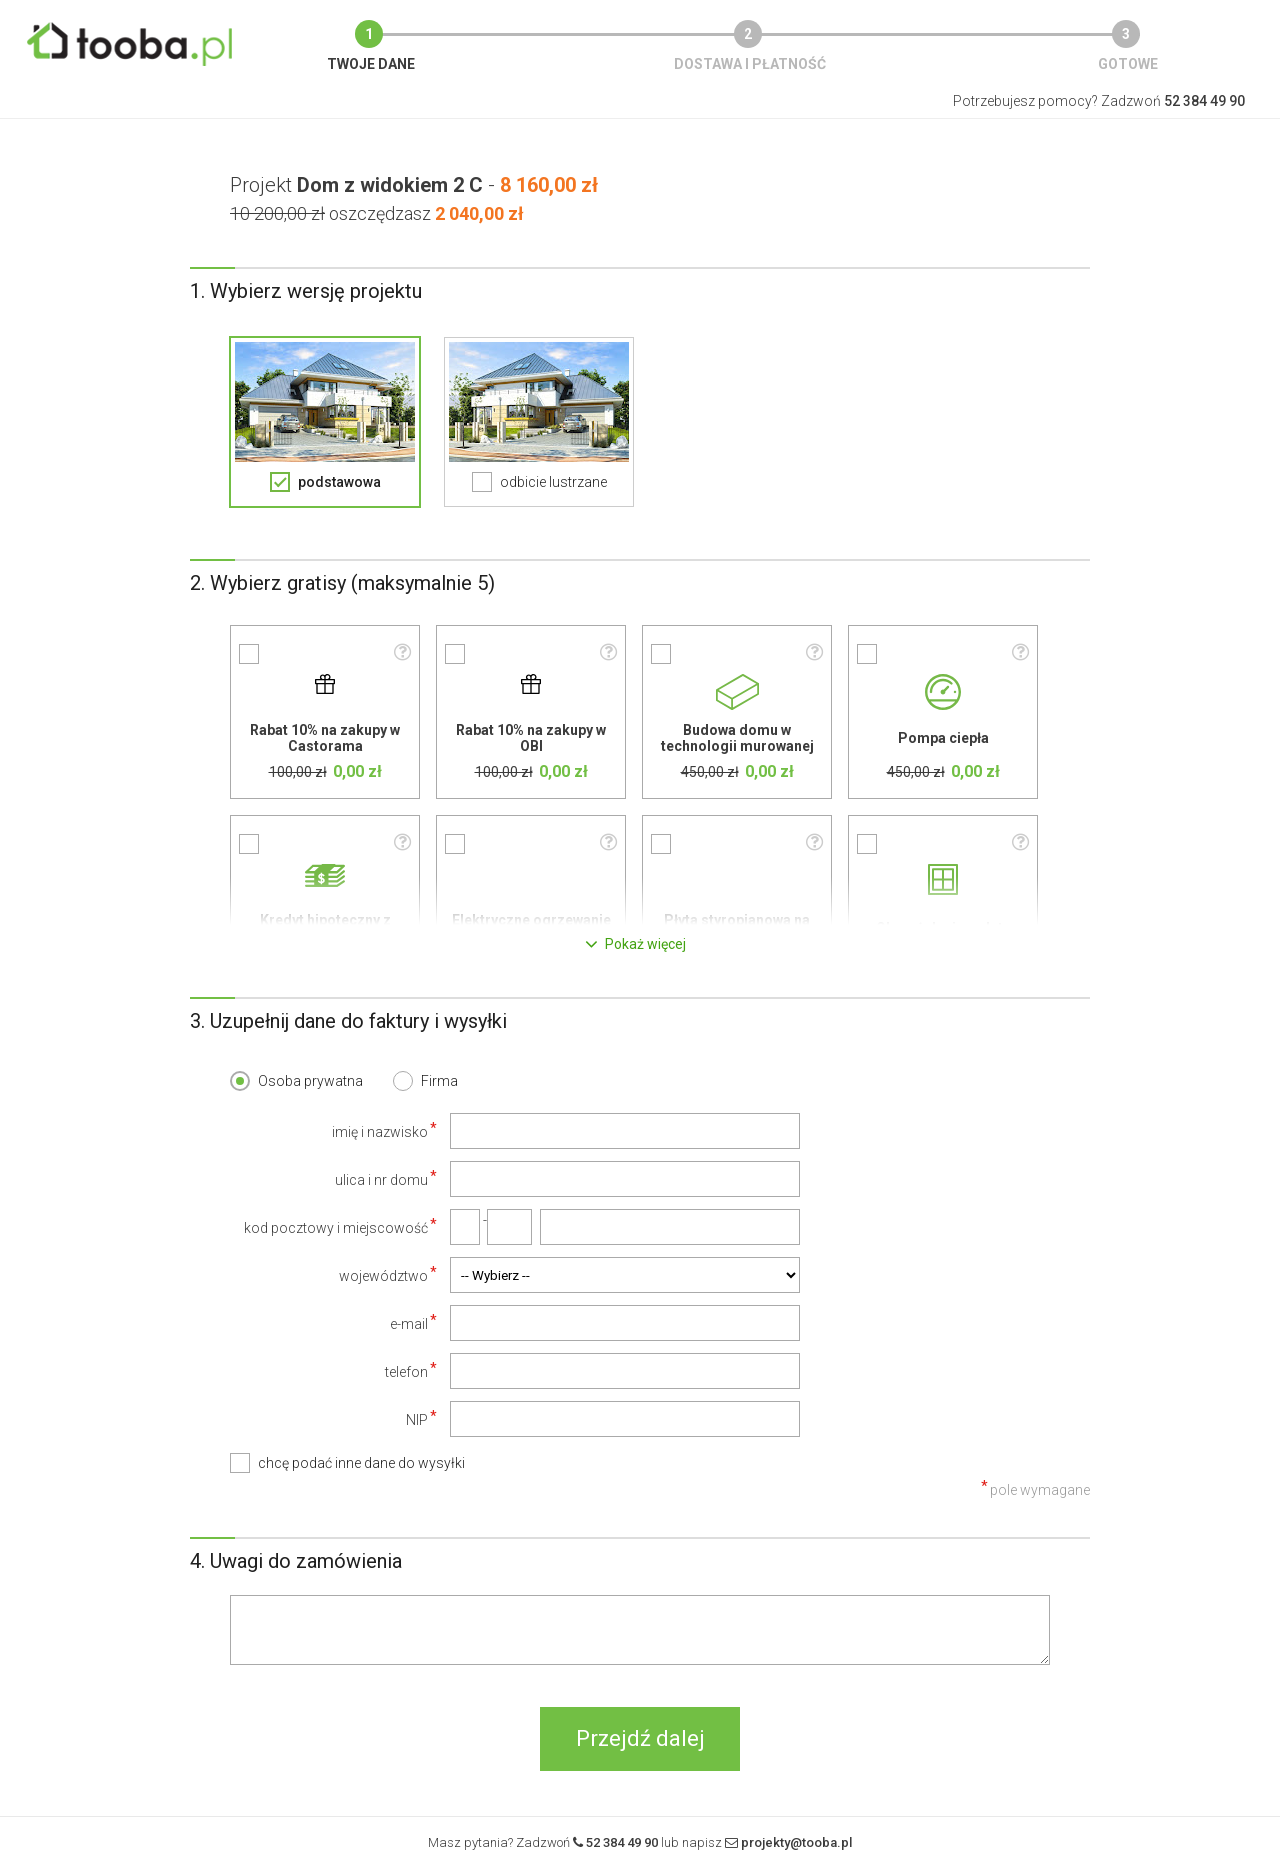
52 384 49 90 (622, 1842)
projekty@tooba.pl (796, 1842)
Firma (439, 1081)
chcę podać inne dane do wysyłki (361, 1463)
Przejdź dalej (640, 1738)
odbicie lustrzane (553, 482)
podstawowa (339, 482)
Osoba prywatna (310, 1081)
